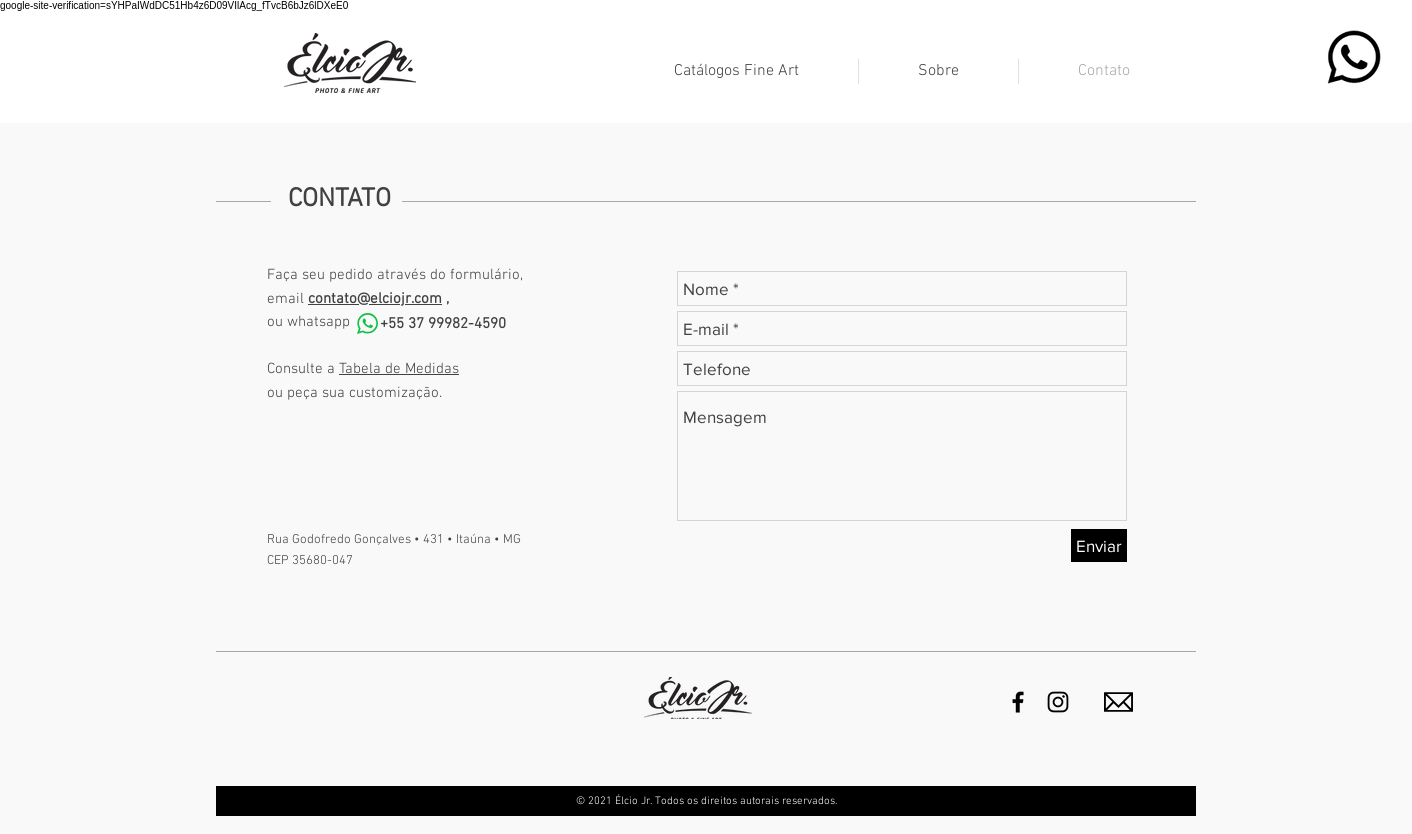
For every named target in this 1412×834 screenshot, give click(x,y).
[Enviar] (1099, 545)
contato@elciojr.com (375, 299)
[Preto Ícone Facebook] (1018, 702)
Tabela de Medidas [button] (399, 369)
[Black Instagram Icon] (1058, 702)
